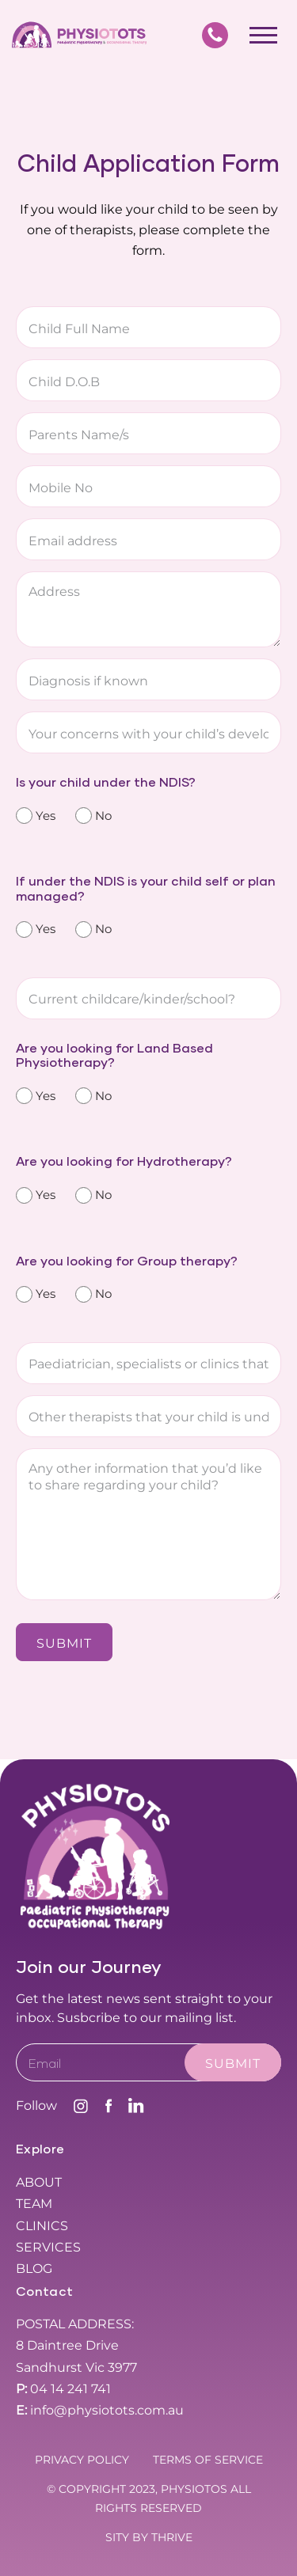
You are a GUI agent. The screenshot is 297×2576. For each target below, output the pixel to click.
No (100, 815)
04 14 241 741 (63, 2388)
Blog (34, 2268)
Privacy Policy (82, 2460)
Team (34, 2203)
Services (48, 2247)
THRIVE (171, 2537)
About (39, 2182)
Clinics (42, 2225)
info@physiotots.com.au (100, 2410)
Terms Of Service (208, 2460)
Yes (43, 815)
